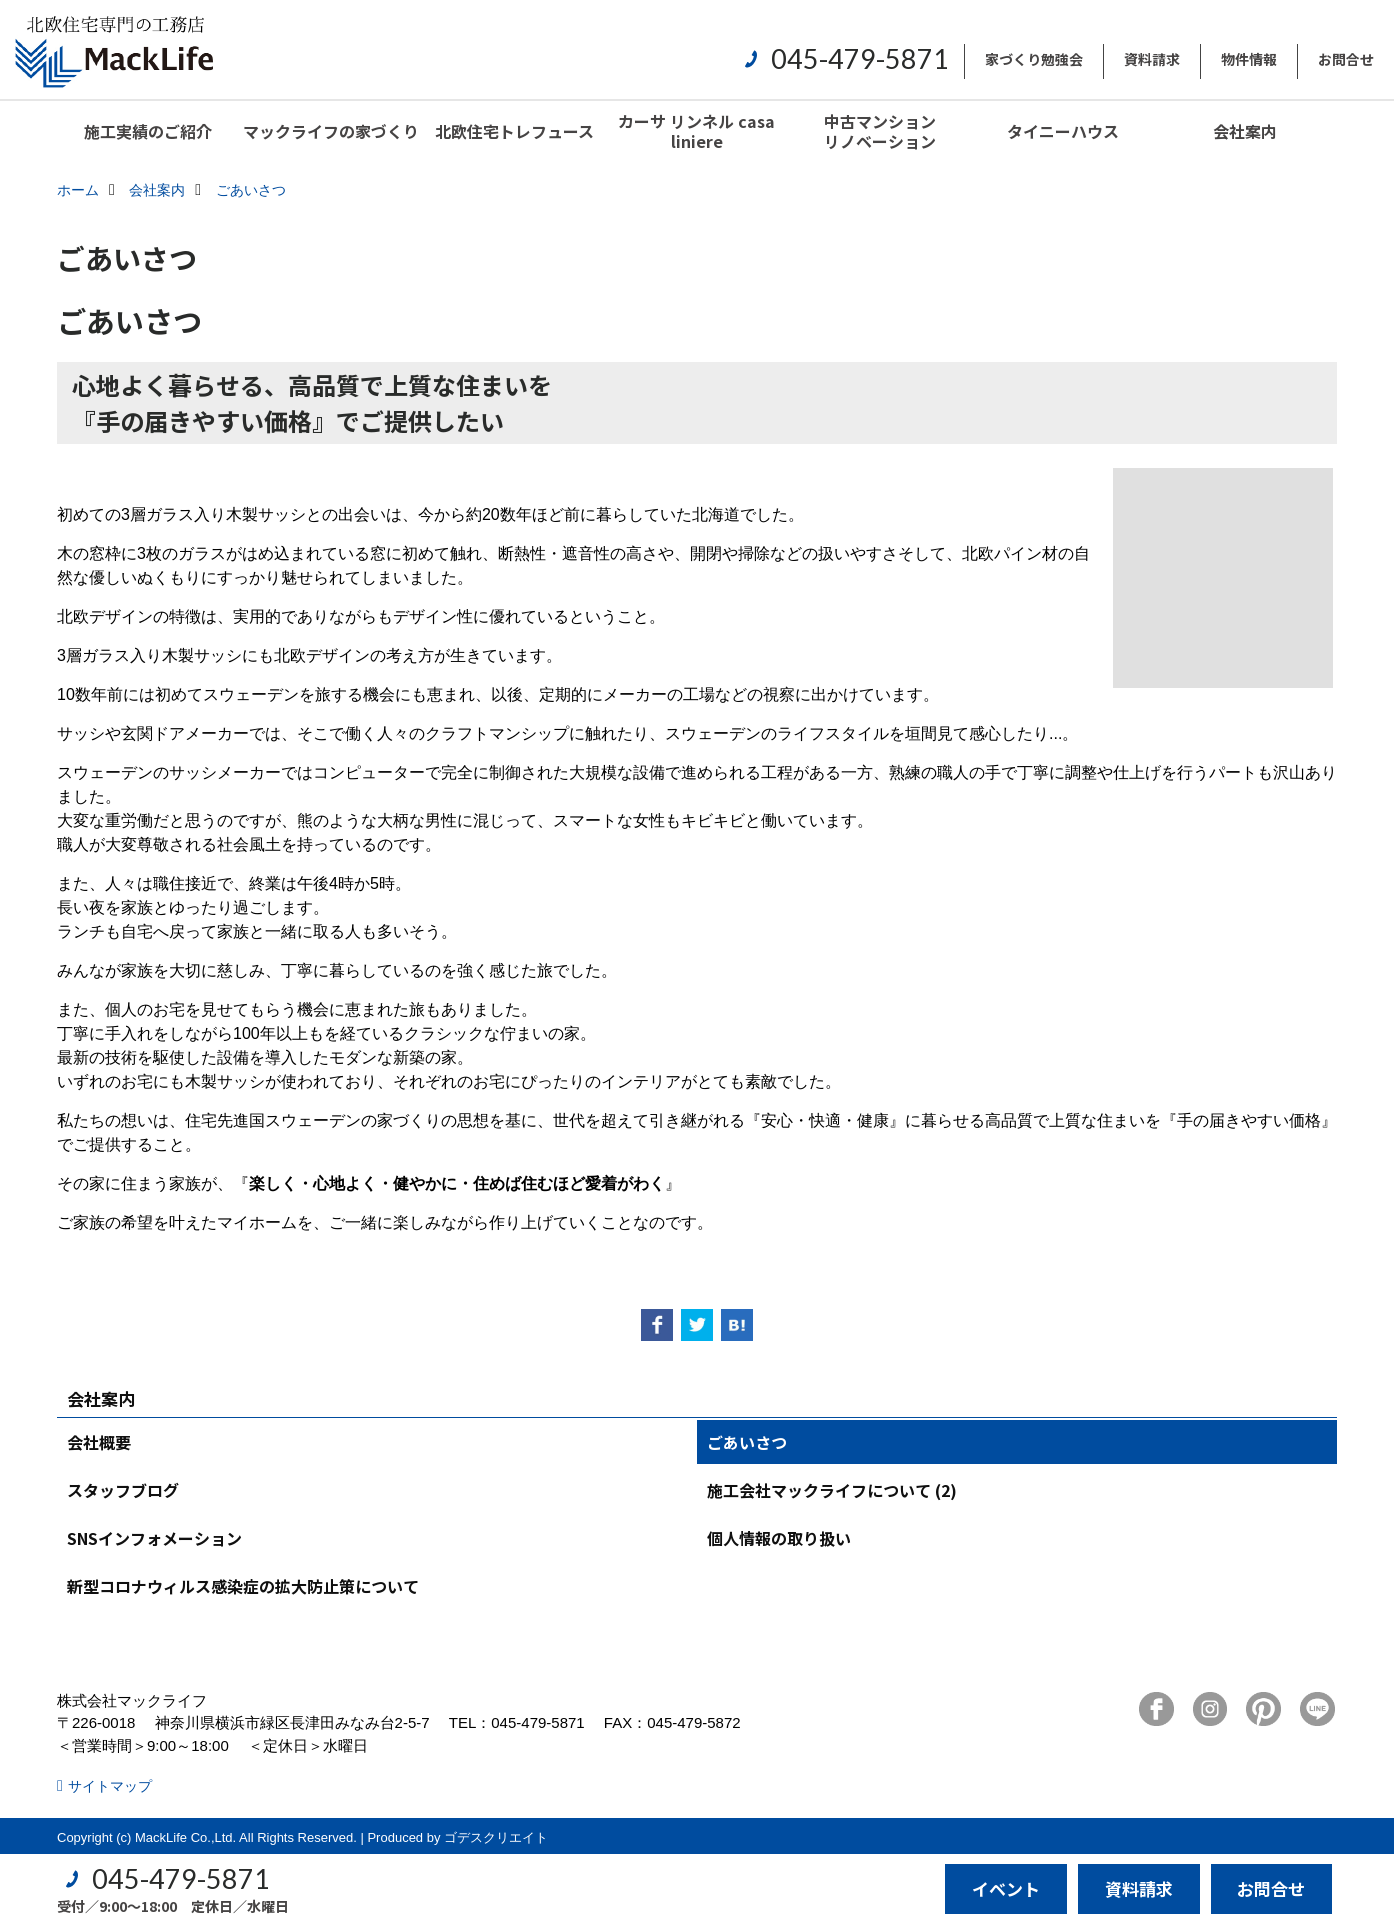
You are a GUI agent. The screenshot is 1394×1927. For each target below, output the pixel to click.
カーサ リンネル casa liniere (696, 131)
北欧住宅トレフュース (514, 131)
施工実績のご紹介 (148, 131)
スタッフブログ (123, 1490)
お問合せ (1346, 59)
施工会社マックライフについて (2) (832, 1490)
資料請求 (1152, 59)
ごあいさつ (747, 1442)
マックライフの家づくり (331, 131)
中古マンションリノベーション (880, 131)
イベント (1006, 1888)
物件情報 (1249, 59)
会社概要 (99, 1442)
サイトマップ (110, 1786)
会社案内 (1245, 131)
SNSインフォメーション (154, 1538)
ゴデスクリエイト (496, 1837)
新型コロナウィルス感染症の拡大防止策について (243, 1586)
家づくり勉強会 (1034, 59)
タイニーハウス (1063, 131)
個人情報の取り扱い (779, 1538)
